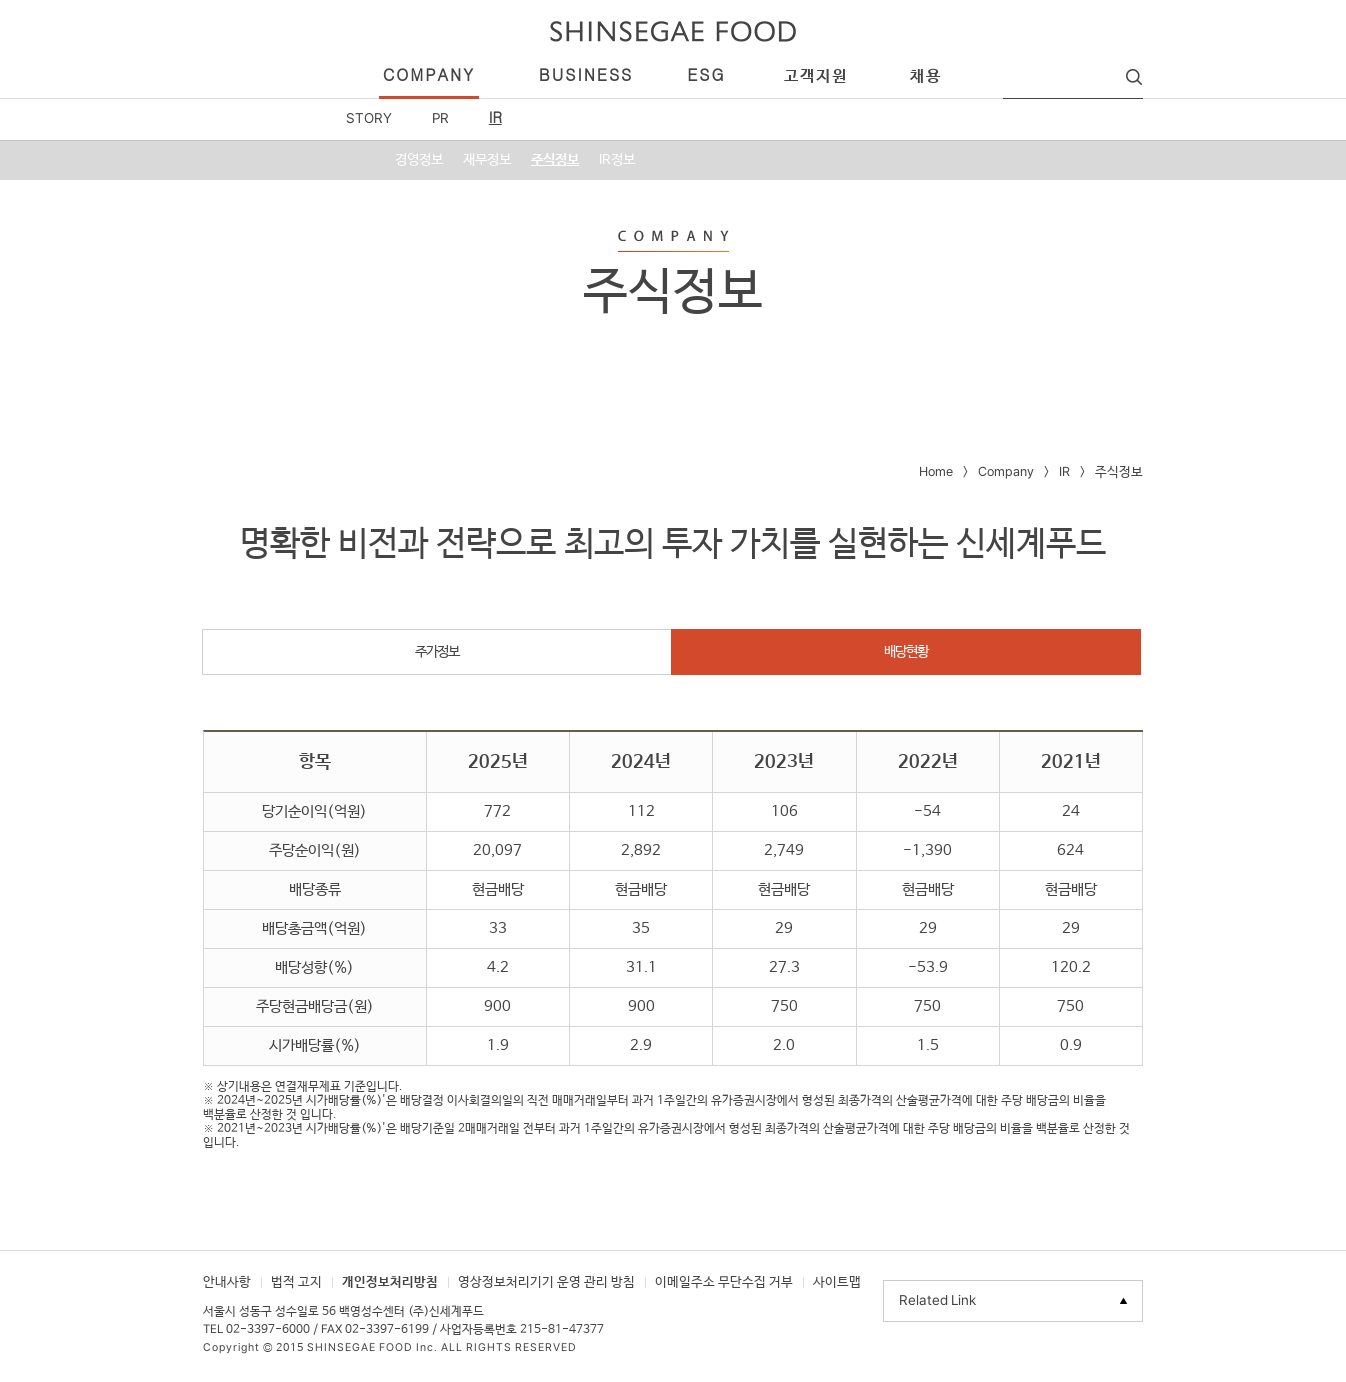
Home (936, 472)
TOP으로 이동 (1188, 1309)
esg (706, 76)
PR (440, 119)
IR (495, 119)
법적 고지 (296, 1282)
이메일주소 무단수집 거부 (724, 1282)
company (429, 76)
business (586, 76)
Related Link (937, 1301)
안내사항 (227, 1282)
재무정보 (487, 160)
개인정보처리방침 (390, 1282)
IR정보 (617, 160)
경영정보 (419, 160)
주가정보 (437, 652)
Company (1006, 472)
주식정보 (555, 160)
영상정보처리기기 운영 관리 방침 (546, 1282)
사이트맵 (837, 1282)
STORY (369, 119)
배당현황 (906, 652)
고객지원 (816, 76)
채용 (926, 76)
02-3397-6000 (268, 1330)
